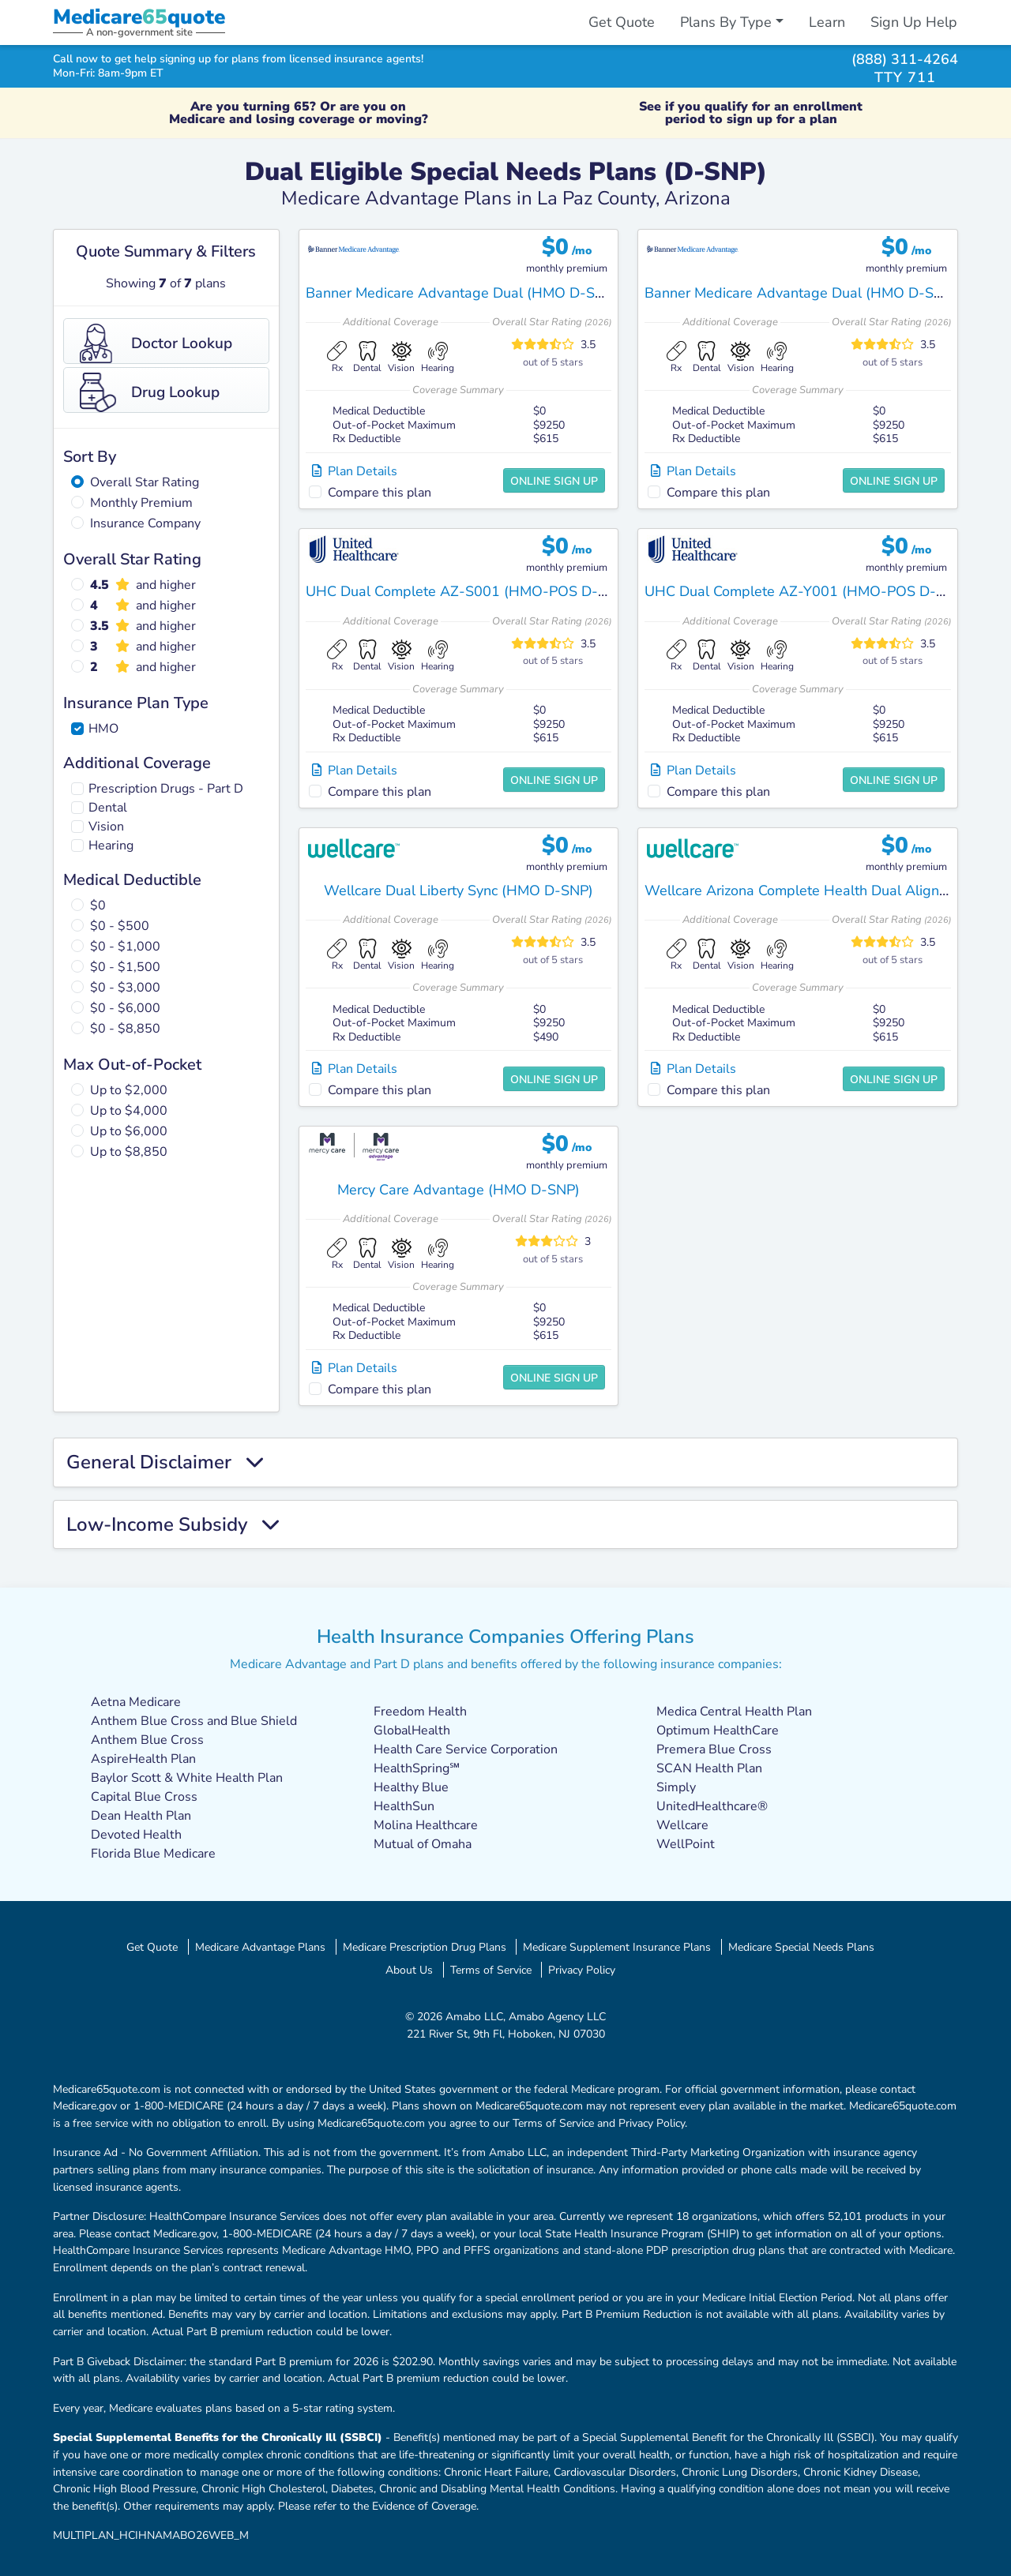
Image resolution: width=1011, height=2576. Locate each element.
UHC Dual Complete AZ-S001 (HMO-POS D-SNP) (468, 591)
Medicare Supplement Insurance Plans (617, 1947)
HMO (103, 728)
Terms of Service (491, 1970)
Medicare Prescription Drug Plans (424, 1947)
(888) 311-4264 (904, 59)
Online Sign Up (554, 481)
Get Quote (621, 22)
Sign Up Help (913, 22)
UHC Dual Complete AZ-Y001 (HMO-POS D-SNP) (806, 591)
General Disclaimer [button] (165, 1462)
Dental (107, 807)
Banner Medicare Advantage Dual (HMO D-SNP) (462, 292)
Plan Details (354, 471)
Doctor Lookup (156, 343)
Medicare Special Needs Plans (801, 1947)
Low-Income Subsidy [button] (173, 1524)
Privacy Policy (581, 1970)
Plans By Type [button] (726, 22)
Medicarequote (139, 17)
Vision (106, 826)
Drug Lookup (150, 392)
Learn (827, 22)
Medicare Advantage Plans (260, 1947)
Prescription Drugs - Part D (165, 788)
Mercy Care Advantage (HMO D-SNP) (458, 1189)
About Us (409, 1970)
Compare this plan (379, 492)
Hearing (110, 845)
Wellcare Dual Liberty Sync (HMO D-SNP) (458, 890)
